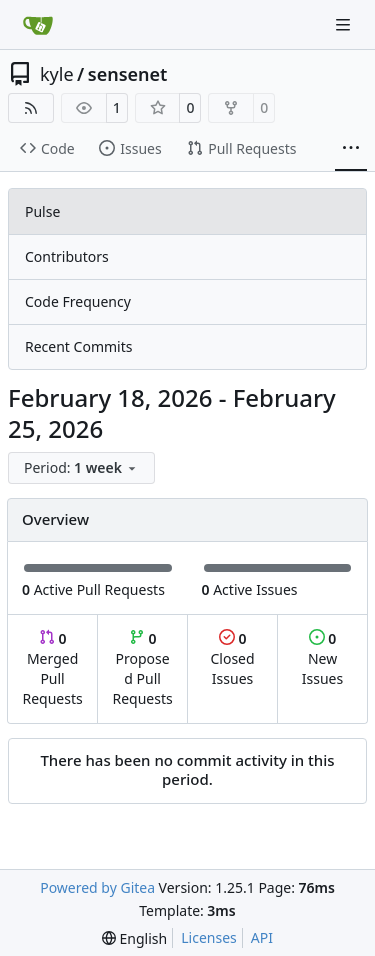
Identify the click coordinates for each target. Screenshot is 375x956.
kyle (57, 74)
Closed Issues (232, 658)
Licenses (209, 937)
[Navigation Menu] (345, 24)
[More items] (351, 149)
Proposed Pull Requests (143, 668)
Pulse (42, 211)
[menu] (81, 468)
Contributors (67, 256)
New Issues (322, 658)
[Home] (38, 25)
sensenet (128, 74)
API (262, 937)
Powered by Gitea (97, 887)
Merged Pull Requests (52, 668)
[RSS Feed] (31, 108)
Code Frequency (78, 301)
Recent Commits (78, 346)
